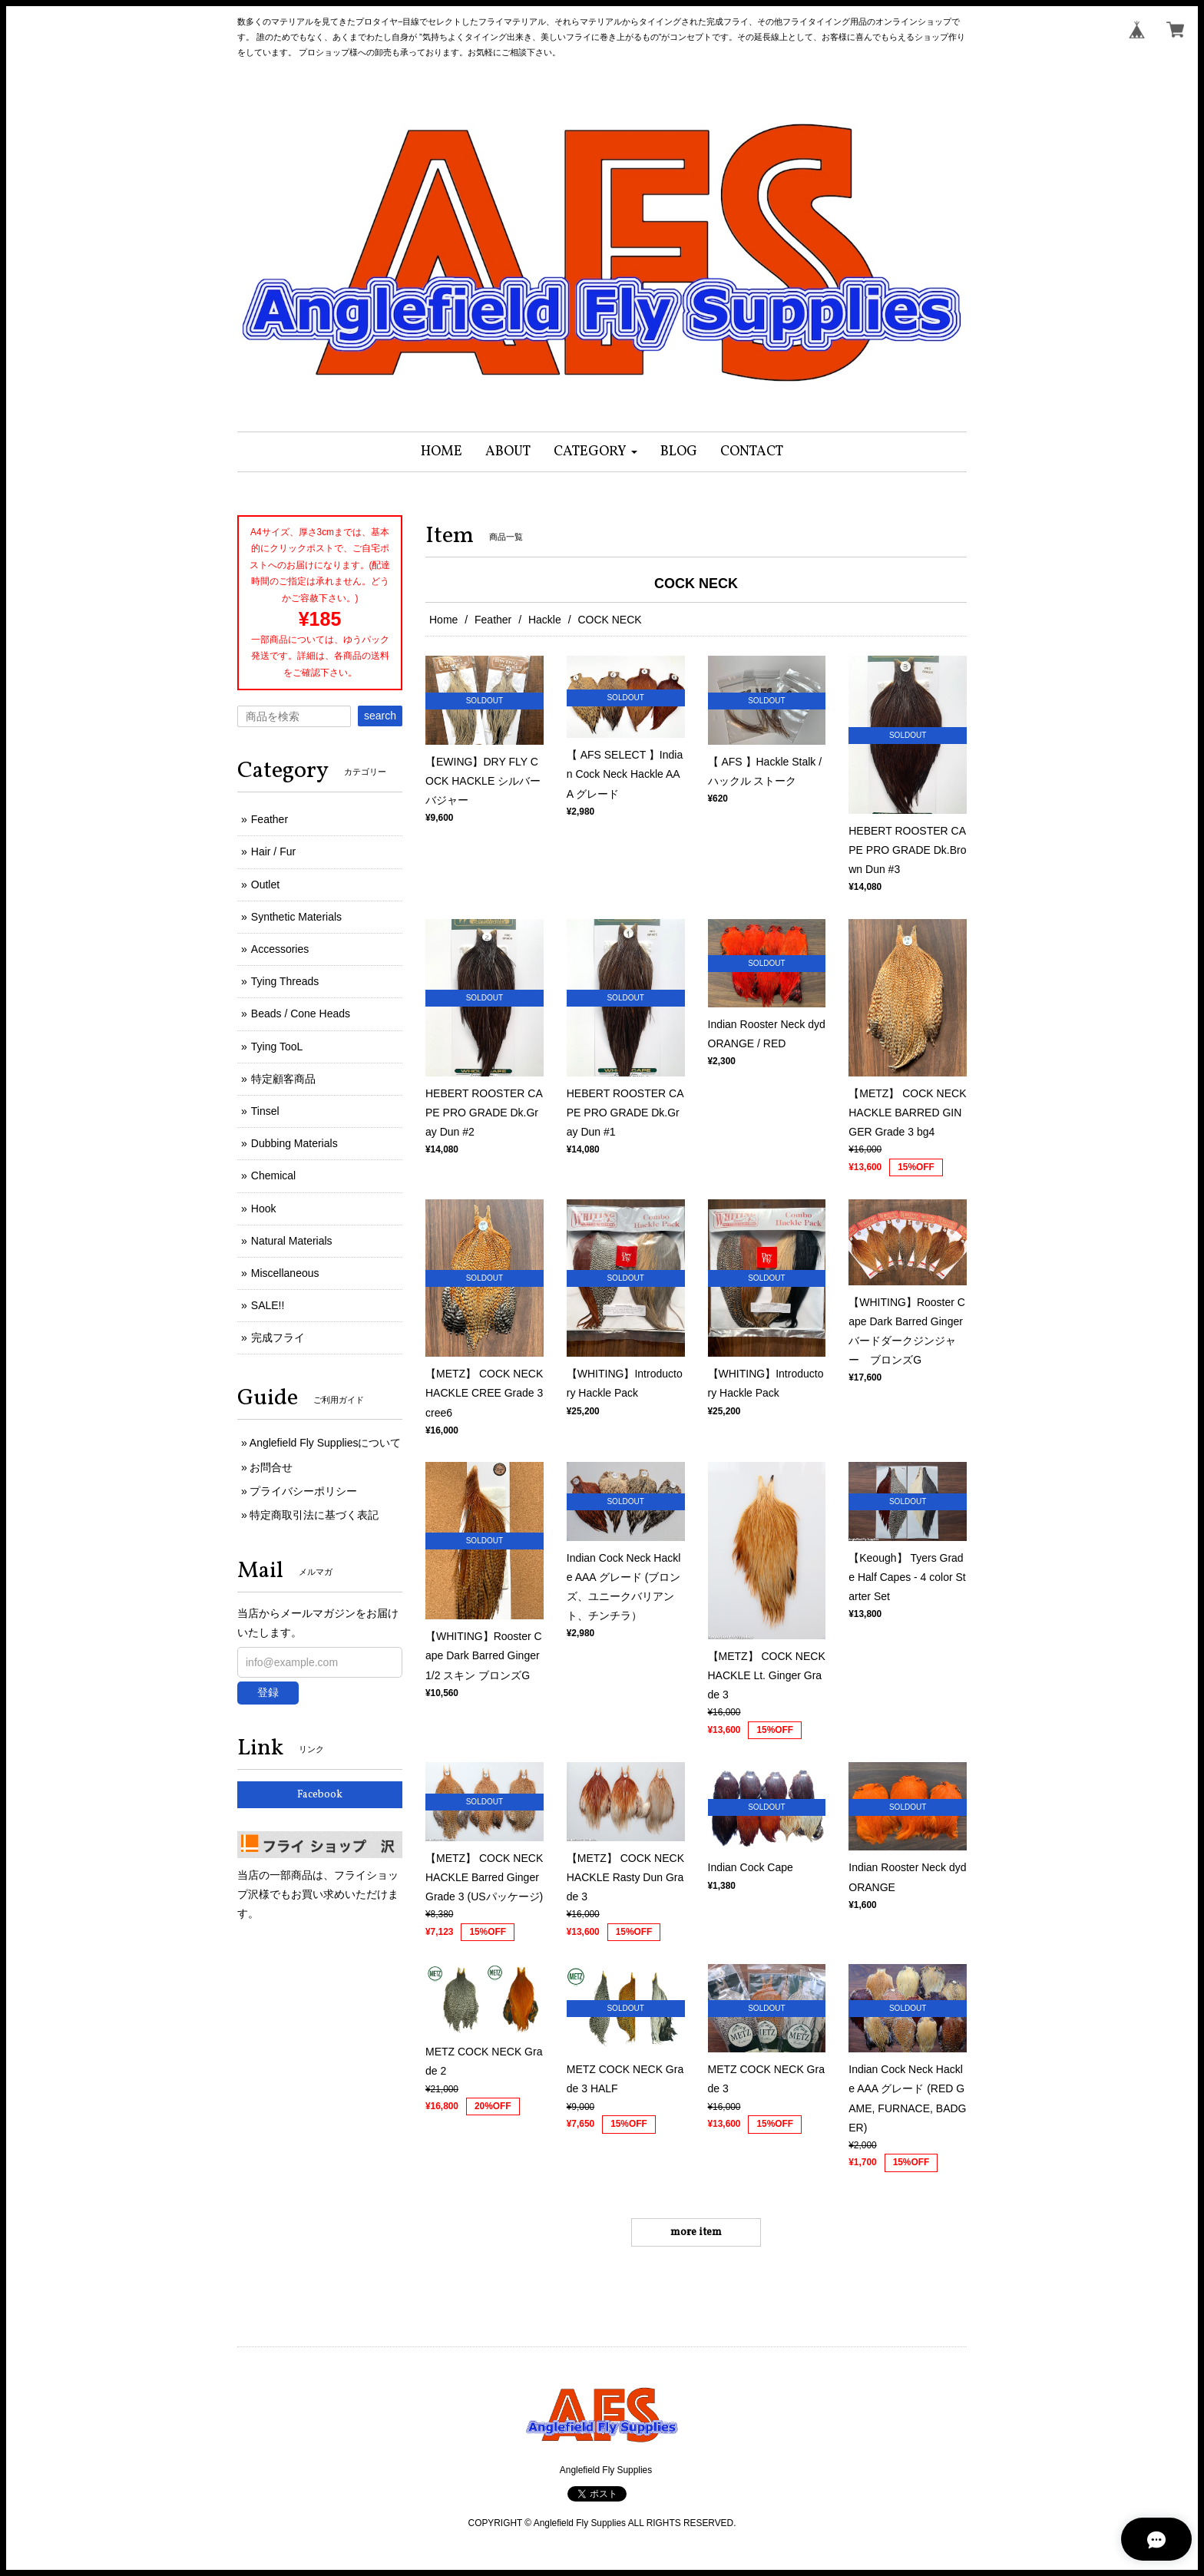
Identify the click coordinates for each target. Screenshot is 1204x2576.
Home (443, 619)
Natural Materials (291, 1241)
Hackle (544, 619)
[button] (595, 451)
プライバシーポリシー (303, 1491)
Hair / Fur (273, 851)
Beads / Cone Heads (300, 1013)
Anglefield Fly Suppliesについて (326, 1443)
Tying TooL (277, 1046)
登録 (268, 1692)
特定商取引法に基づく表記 (314, 1515)
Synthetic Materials (296, 917)
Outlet (265, 884)
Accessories (280, 949)
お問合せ (271, 1467)
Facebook (319, 1794)
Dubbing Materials (294, 1143)
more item (696, 2232)
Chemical (273, 1175)
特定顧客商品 (283, 1079)
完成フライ (278, 1337)
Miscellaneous (285, 1273)
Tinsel (265, 1111)
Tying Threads (285, 981)
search (380, 715)
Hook (263, 1208)
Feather (493, 619)
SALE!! (268, 1305)
